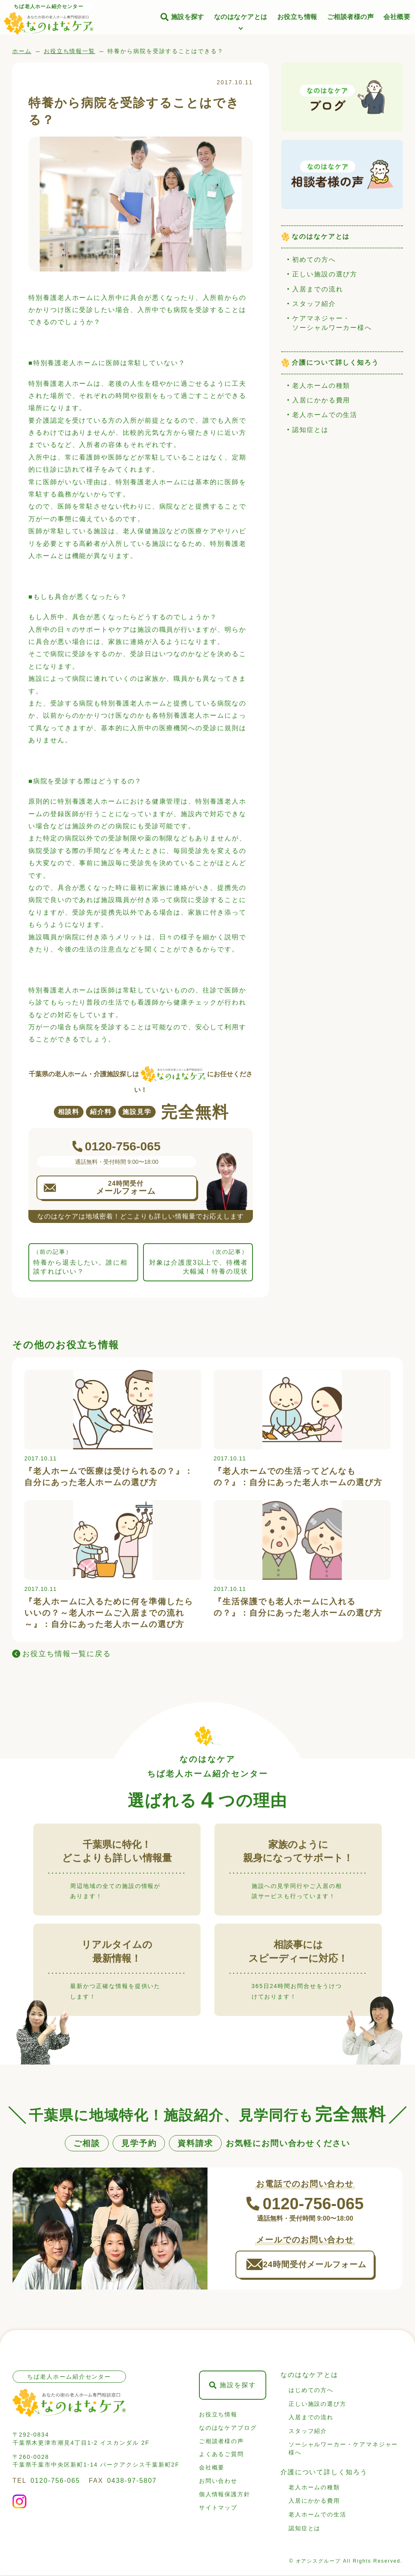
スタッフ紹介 (314, 303)
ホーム (22, 51)
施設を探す (187, 16)
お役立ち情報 (297, 16)
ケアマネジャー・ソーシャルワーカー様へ (332, 323)
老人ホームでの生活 (324, 414)
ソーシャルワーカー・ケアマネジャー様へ (343, 2449)
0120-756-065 (55, 2481)
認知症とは (310, 429)
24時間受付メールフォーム (316, 2265)
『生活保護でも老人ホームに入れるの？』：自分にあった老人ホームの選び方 (298, 1607)
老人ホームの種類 (321, 385)
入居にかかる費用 (321, 400)
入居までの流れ (317, 289)
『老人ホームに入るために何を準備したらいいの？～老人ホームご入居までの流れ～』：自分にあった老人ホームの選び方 (108, 1613)
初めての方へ (314, 259)
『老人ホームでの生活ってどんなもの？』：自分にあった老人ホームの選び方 (298, 1477)
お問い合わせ (218, 2481)
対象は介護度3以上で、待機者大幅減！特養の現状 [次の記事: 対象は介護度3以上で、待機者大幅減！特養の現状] (198, 1261)
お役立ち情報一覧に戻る (66, 1653)
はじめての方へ (311, 2391)
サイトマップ (218, 2508)
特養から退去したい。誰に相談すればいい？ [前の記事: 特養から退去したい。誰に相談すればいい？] (83, 1261)
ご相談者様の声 (350, 16)
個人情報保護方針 (224, 2495)
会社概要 (396, 16)
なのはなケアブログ (228, 2428)
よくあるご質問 (221, 2455)
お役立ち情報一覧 (69, 51)
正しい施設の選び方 (324, 274)
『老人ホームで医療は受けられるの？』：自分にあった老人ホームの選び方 (108, 1477)
